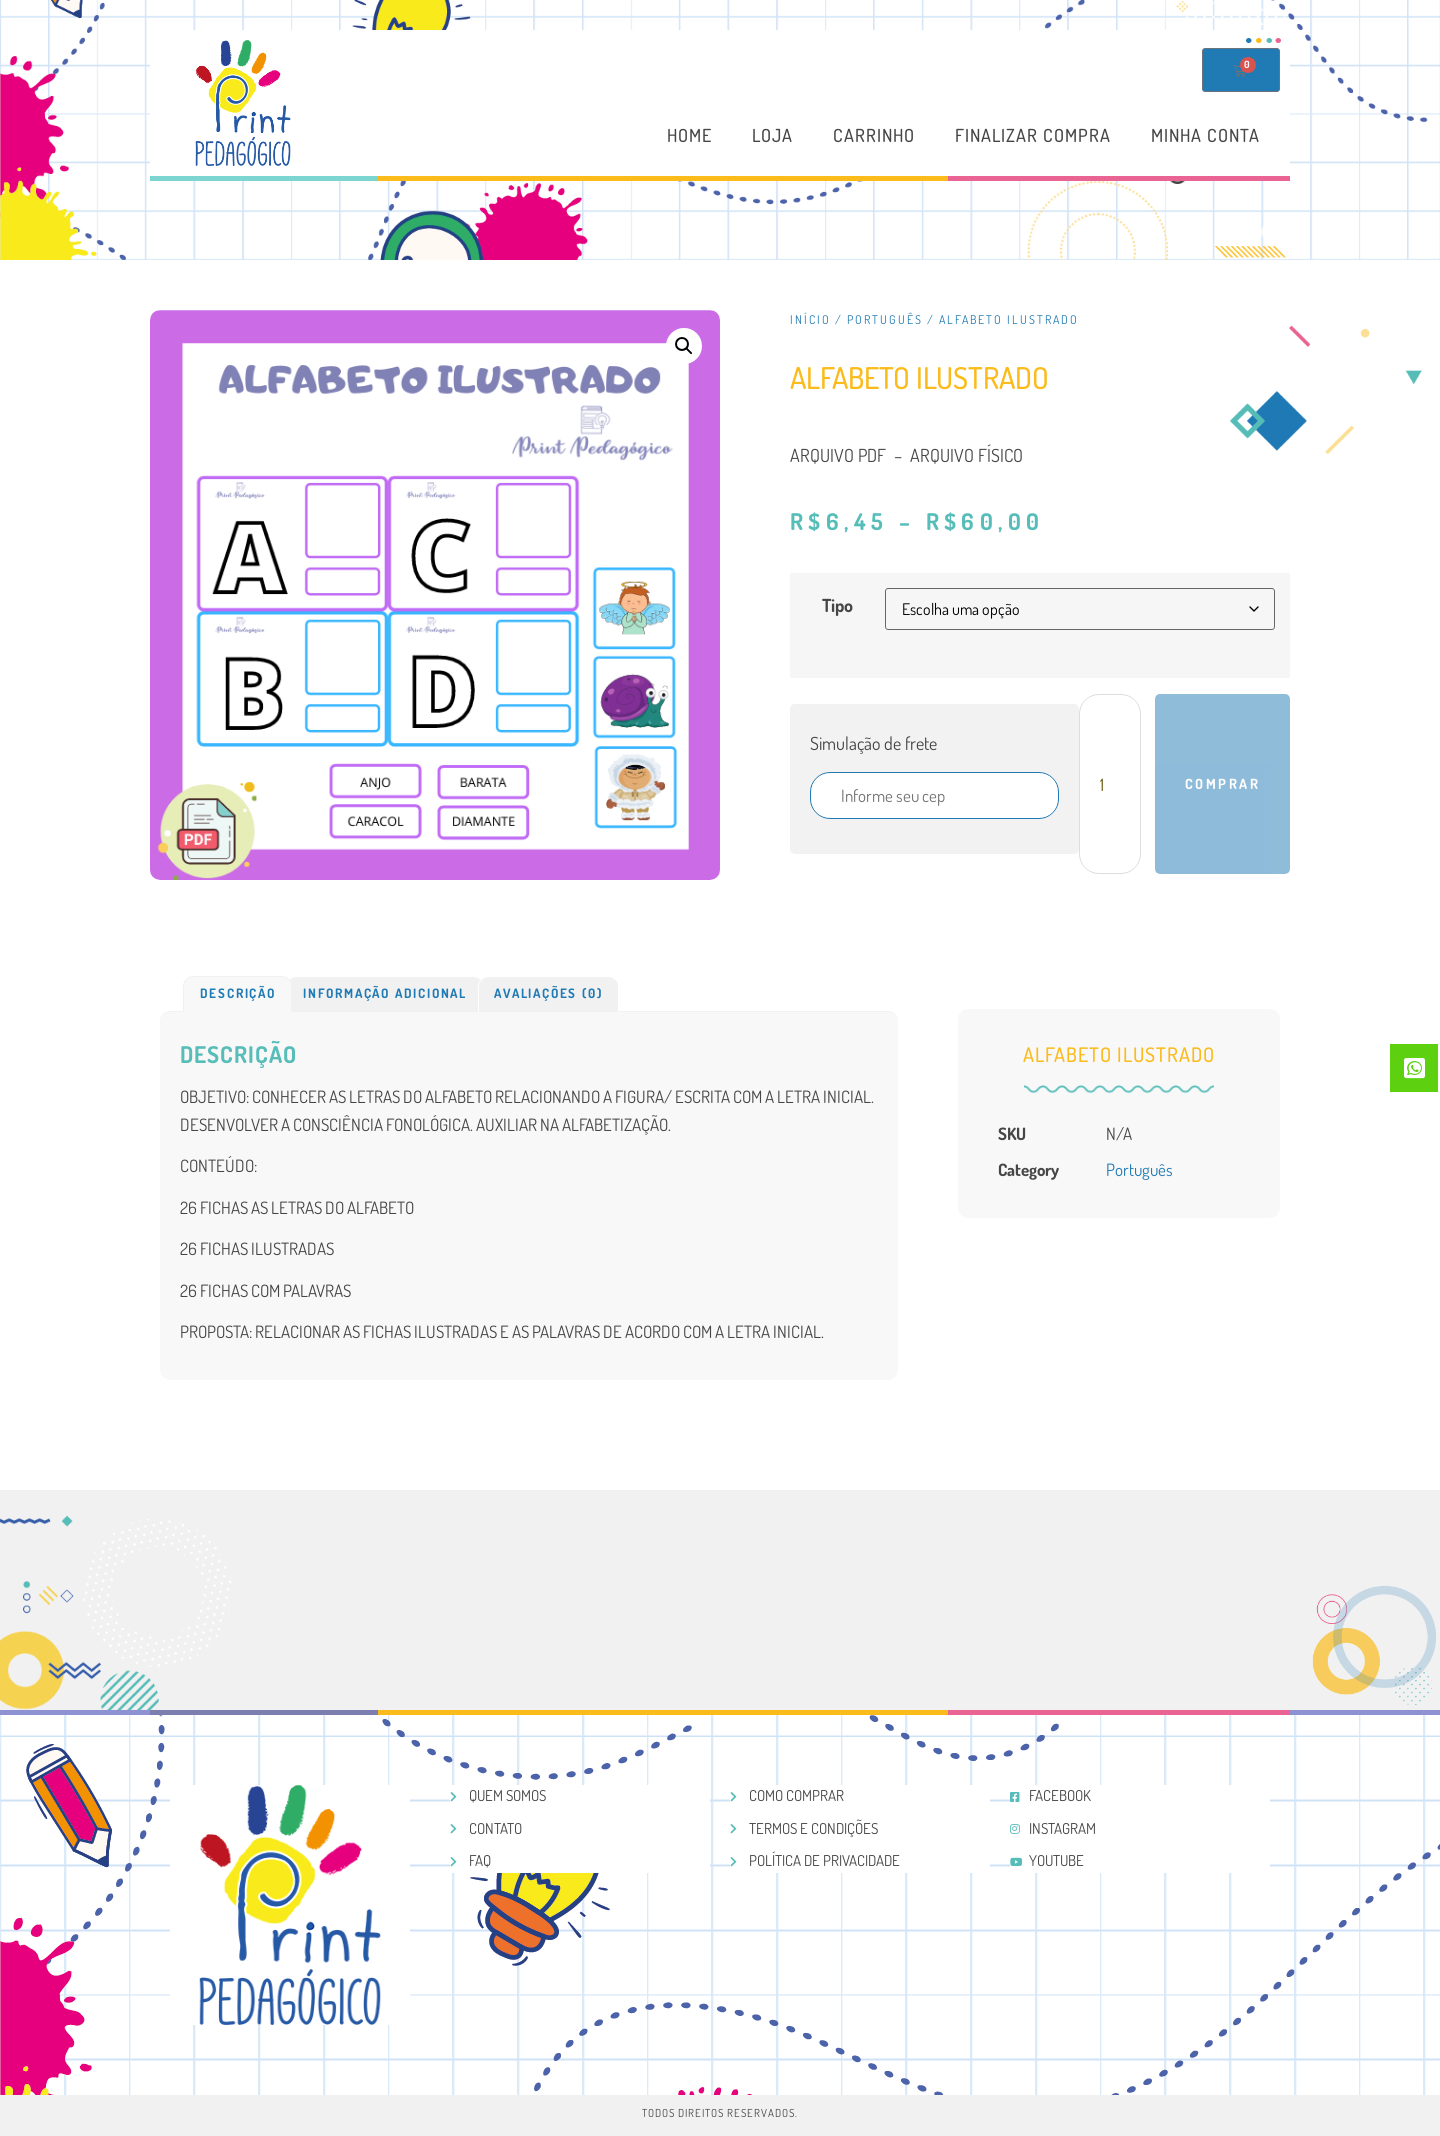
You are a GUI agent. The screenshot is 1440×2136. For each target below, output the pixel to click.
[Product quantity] (1110, 784)
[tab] (237, 994)
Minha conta (1205, 136)
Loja (772, 136)
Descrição (238, 993)
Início (810, 319)
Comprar (1223, 783)
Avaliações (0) (548, 993)
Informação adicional (385, 993)
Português (885, 319)
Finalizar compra (1033, 136)
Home (689, 136)
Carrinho (874, 136)
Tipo (837, 605)
